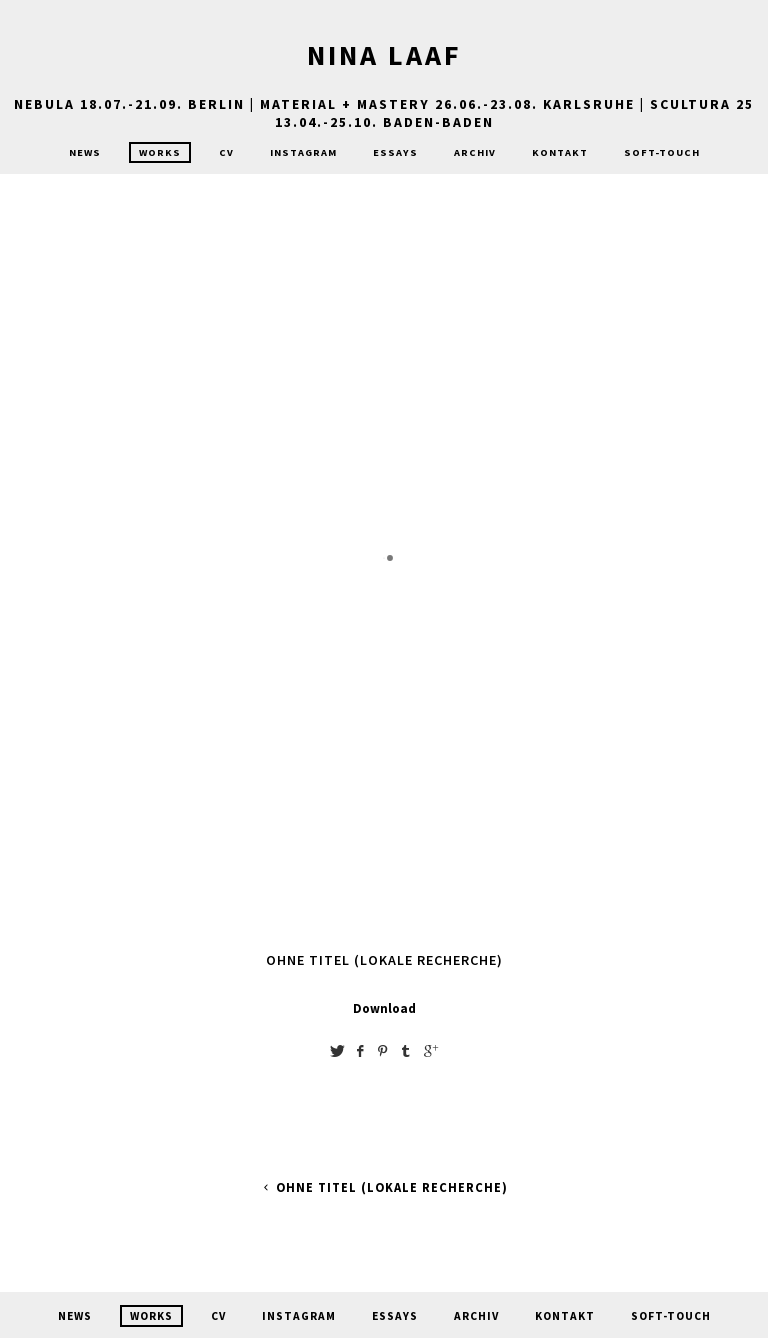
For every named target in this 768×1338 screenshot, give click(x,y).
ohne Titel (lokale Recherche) (383, 1187)
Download (384, 1008)
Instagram (303, 152)
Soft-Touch (662, 152)
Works (160, 152)
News (85, 152)
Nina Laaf (384, 55)
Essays (395, 152)
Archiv (475, 152)
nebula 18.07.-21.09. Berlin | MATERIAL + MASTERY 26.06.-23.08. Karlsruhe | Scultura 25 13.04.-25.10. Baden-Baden (384, 113)
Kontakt (560, 152)
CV (226, 152)
